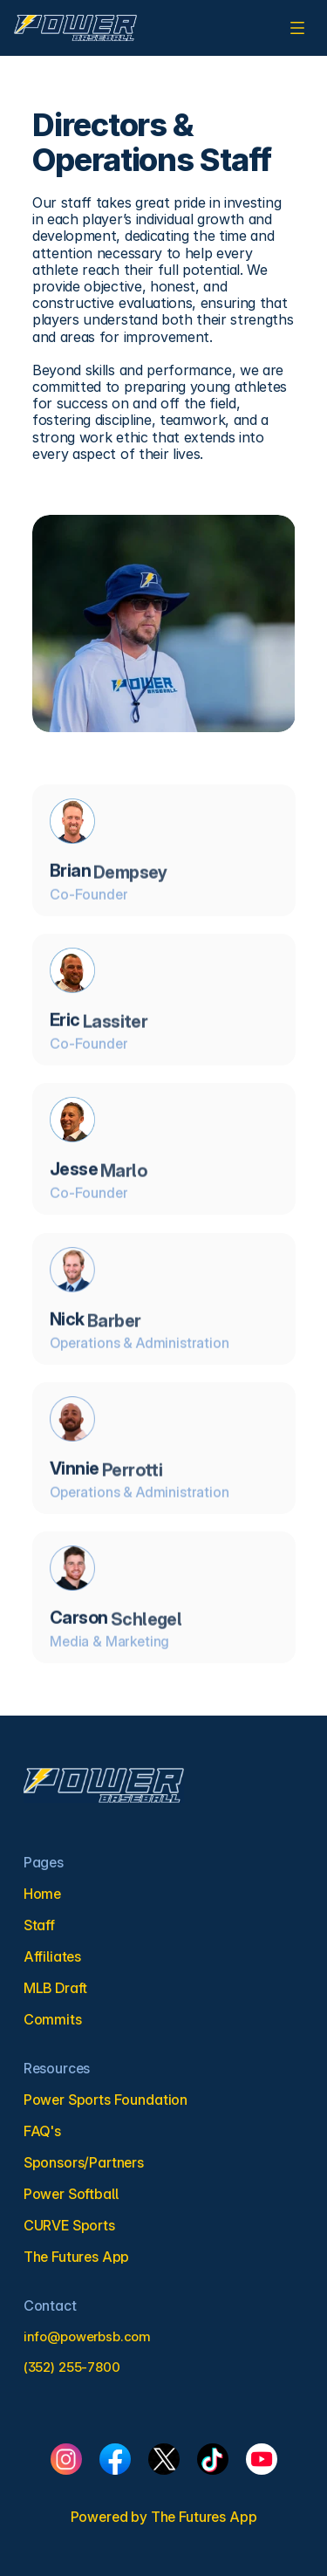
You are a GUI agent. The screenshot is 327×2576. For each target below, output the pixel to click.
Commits (53, 2019)
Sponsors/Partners (84, 2162)
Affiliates (52, 1956)
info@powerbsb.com (87, 2336)
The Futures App (204, 2516)
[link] (75, 28)
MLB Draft (56, 1988)
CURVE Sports (69, 2225)
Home (42, 1893)
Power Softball (71, 2194)
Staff (39, 1925)
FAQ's (42, 2131)
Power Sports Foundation (105, 2099)
